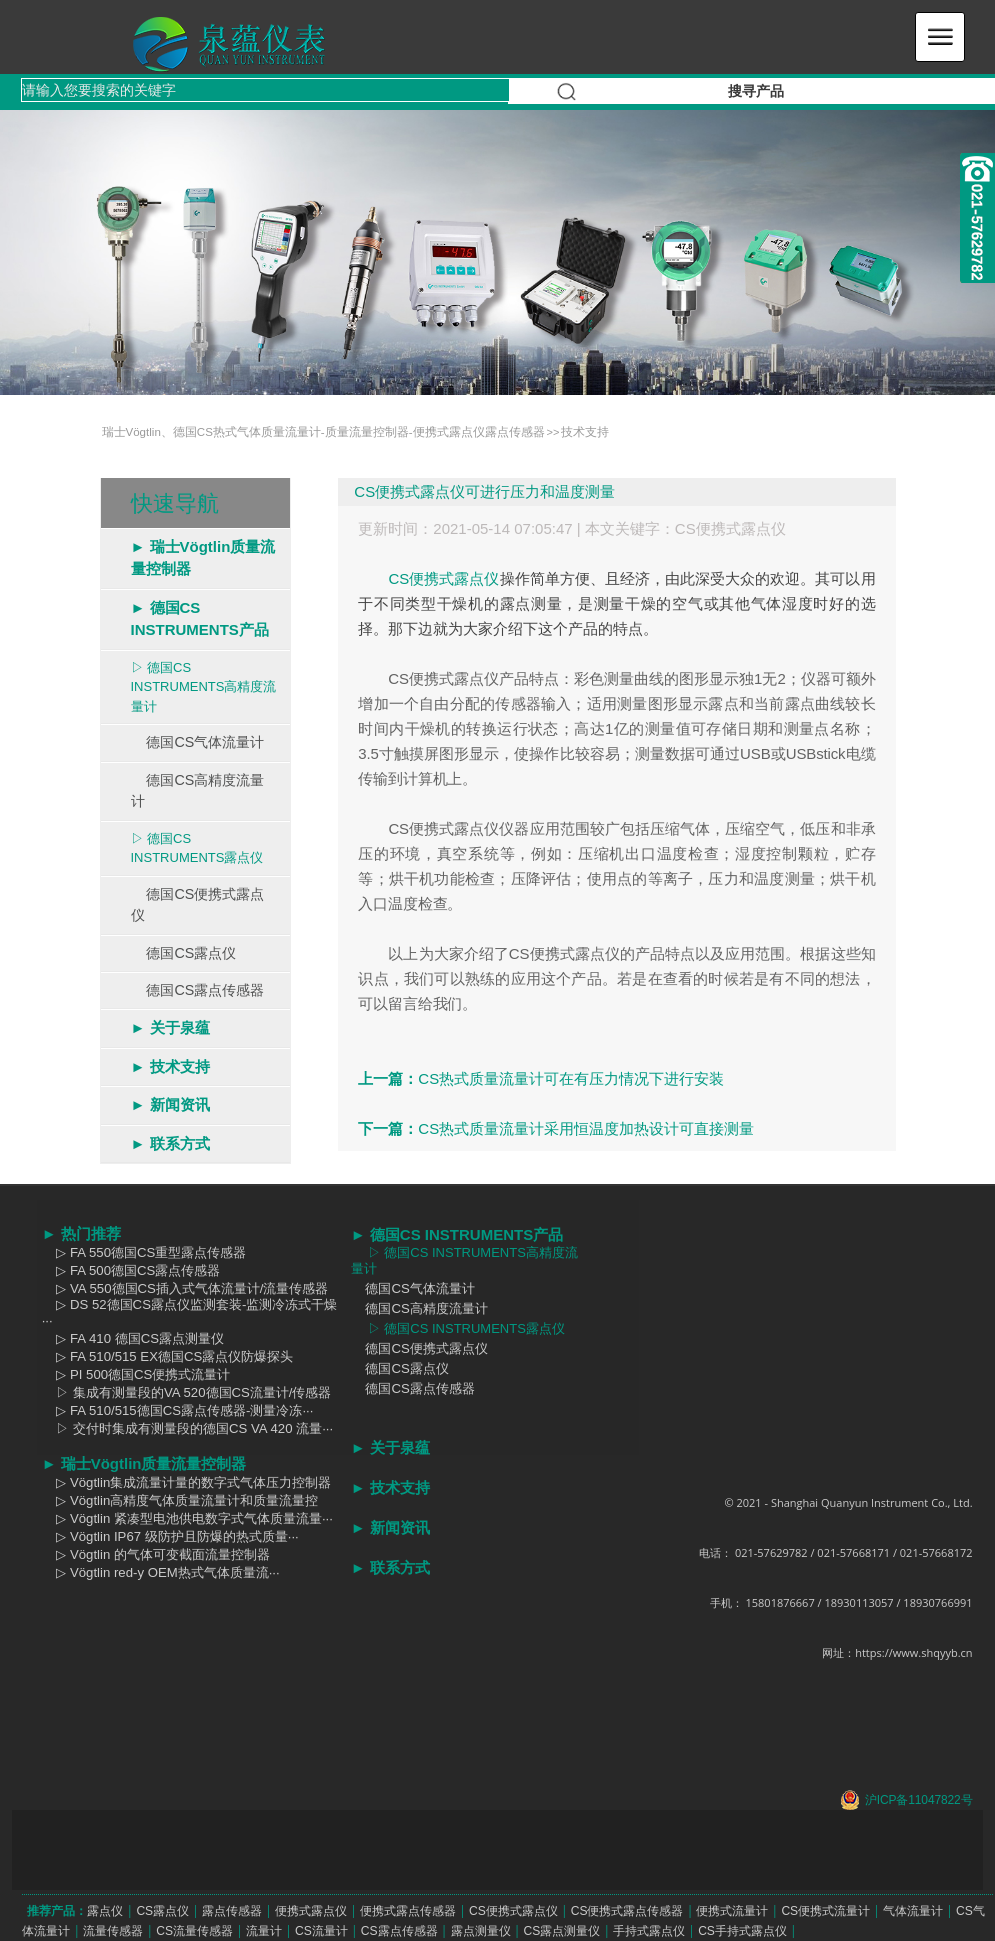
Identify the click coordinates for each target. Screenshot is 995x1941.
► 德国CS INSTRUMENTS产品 (200, 619)
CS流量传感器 (194, 1931)
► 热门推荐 (81, 1233)
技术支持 (585, 432)
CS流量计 (321, 1931)
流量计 (264, 1931)
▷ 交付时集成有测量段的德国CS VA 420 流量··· (188, 1428)
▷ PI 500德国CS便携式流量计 (136, 1374)
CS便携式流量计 (825, 1911)
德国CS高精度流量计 (198, 790)
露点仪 (105, 1911)
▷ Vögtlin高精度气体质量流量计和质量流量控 (180, 1500)
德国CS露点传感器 (198, 990)
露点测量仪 (481, 1931)
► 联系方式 (170, 1143)
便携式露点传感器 (408, 1911)
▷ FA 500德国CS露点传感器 (131, 1270)
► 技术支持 (170, 1066)
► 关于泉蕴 (170, 1027)
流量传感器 (113, 1931)
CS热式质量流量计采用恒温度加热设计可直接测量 (586, 1128)
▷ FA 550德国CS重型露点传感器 (144, 1252)
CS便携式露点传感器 (627, 1911)
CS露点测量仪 (561, 1931)
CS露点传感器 (399, 1931)
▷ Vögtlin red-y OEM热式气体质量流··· (161, 1572)
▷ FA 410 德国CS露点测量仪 (133, 1338)
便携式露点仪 (311, 1911)
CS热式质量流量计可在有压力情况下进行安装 (571, 1078)
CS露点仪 (162, 1911)
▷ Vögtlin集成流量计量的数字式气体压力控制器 (187, 1482)
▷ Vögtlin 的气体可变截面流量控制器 (156, 1554)
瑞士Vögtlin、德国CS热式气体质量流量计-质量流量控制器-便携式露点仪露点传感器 (323, 432)
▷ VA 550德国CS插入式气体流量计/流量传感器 (185, 1288)
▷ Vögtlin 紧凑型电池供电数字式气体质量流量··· (187, 1518)
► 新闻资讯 (170, 1104)
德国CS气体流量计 (198, 742)
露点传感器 (232, 1911)
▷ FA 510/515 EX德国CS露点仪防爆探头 (168, 1356)
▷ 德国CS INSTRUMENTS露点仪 (197, 848)
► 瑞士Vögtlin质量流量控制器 (203, 558)
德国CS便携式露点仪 (198, 904)
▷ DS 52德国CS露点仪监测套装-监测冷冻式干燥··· (190, 1312)
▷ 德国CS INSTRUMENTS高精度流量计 (204, 687)
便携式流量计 (732, 1911)
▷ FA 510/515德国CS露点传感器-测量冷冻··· (178, 1410)
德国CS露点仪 (184, 953)
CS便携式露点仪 (730, 528)
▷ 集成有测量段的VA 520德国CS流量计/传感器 (187, 1392)
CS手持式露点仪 (742, 1931)
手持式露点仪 (649, 1931)
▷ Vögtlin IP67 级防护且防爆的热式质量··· (170, 1536)
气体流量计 (913, 1911)
